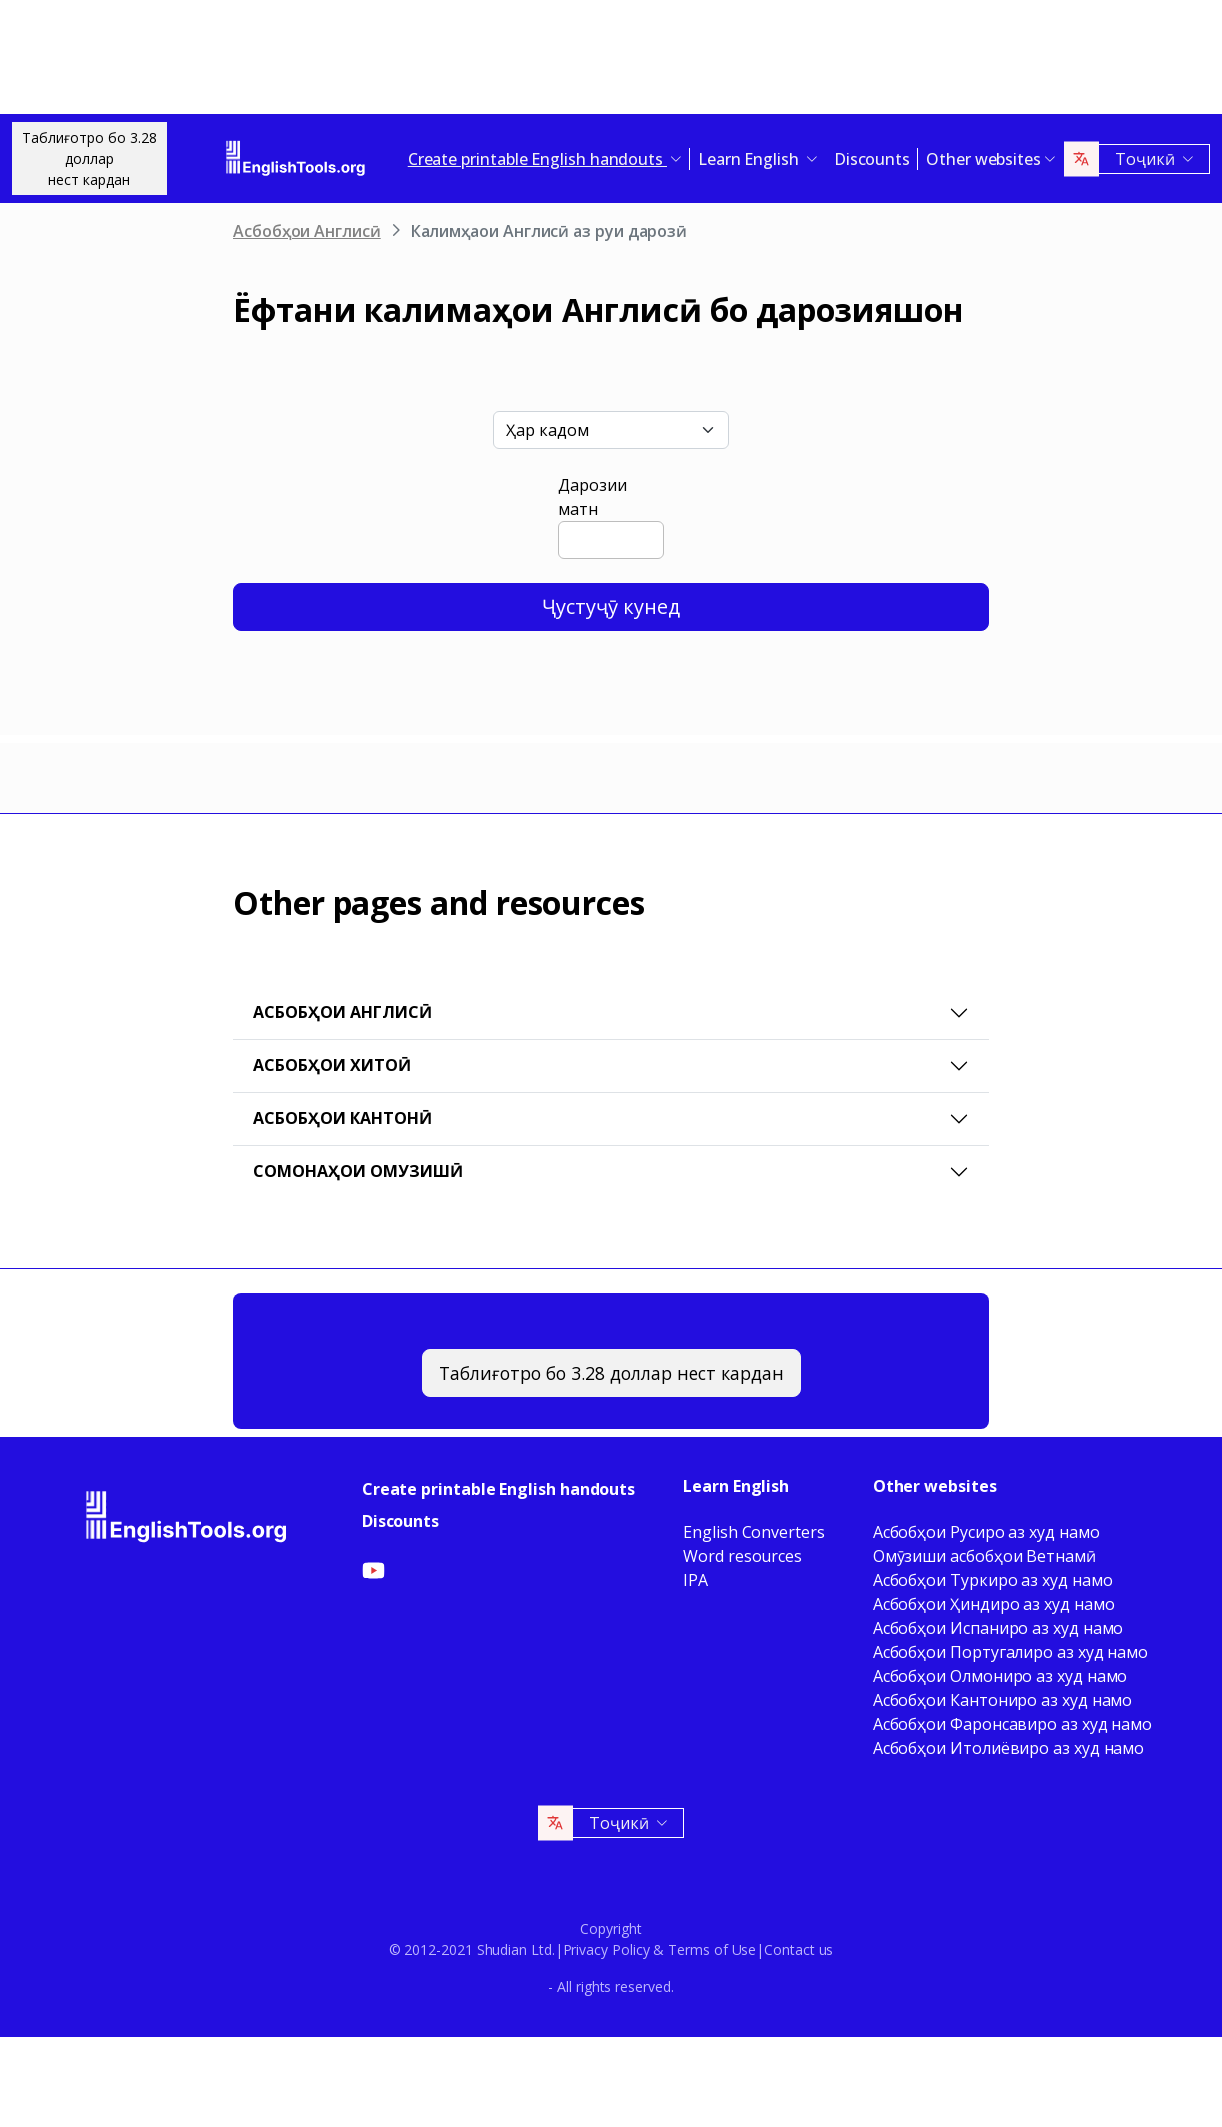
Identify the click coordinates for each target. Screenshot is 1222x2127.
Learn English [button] (750, 159)
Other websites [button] (983, 159)
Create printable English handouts (498, 1489)
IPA (695, 1580)
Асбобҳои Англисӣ (307, 231)
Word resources (742, 1556)
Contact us (798, 1949)
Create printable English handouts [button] (537, 159)
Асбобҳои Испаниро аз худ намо (998, 1628)
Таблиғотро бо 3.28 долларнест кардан (89, 158)
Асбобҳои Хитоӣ (332, 1065)
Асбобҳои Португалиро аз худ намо (1010, 1652)
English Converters (754, 1532)
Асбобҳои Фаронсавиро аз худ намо (1012, 1724)
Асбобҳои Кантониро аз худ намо (1003, 1700)
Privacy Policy (606, 1949)
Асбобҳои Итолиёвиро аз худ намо (1009, 1748)
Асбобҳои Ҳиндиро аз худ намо (994, 1604)
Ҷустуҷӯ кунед (611, 606)
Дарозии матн (592, 497)
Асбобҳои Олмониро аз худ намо (1000, 1676)
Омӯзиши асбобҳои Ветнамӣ (984, 1556)
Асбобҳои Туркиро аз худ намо (993, 1580)
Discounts (872, 159)
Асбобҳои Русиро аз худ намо (986, 1532)
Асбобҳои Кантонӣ (342, 1118)
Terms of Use (712, 1949)
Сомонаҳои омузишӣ (358, 1171)
